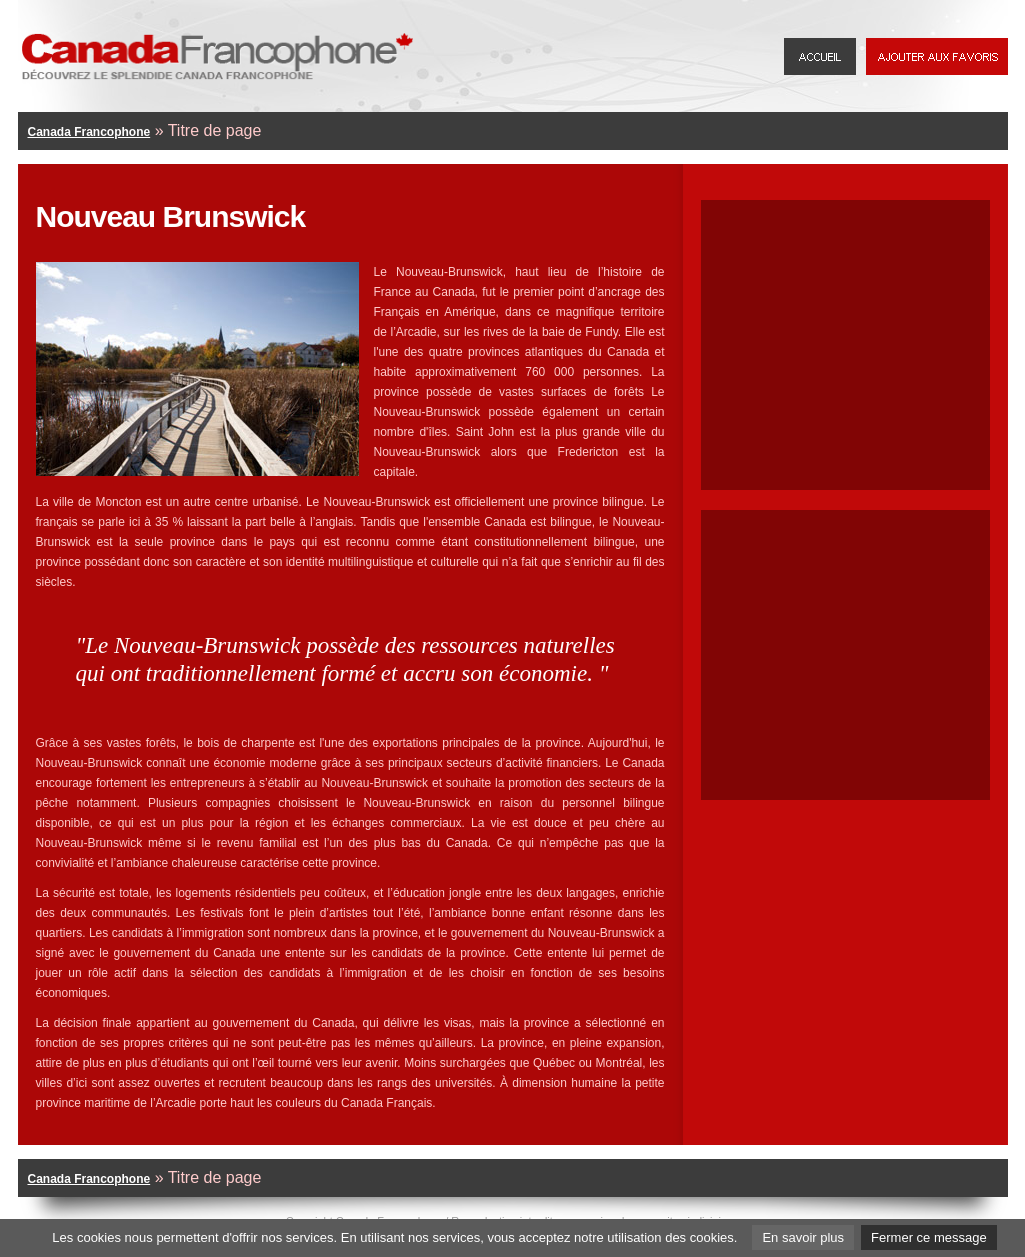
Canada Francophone (89, 132)
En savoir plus (803, 1237)
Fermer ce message (929, 1237)
